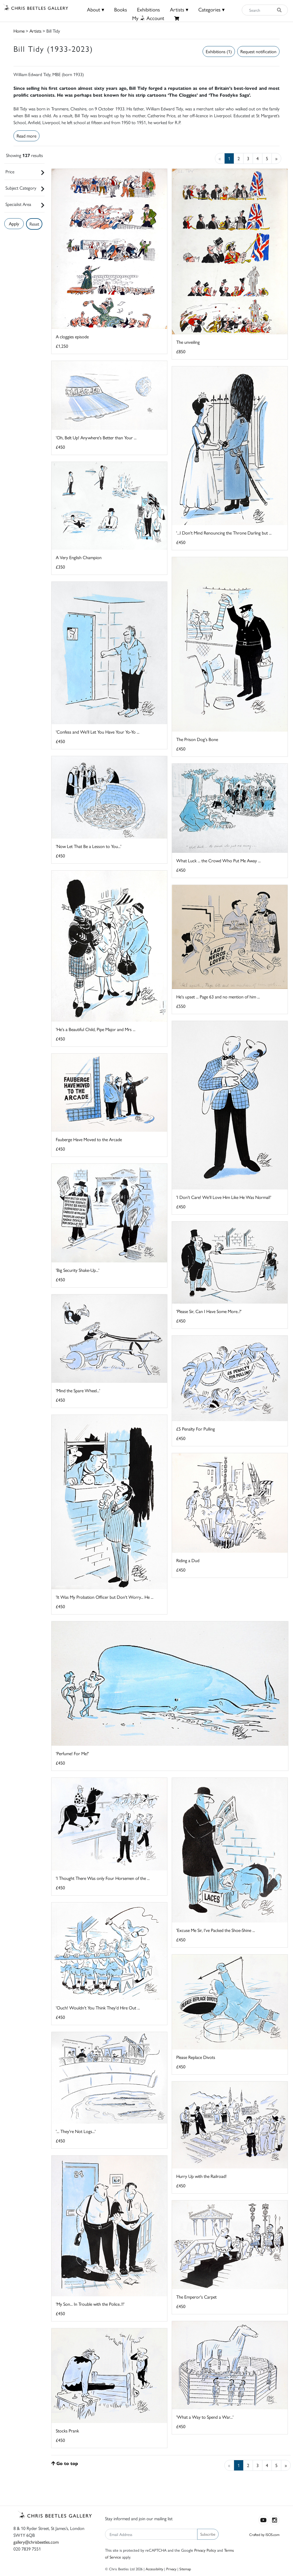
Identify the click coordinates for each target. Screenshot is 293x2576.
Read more (26, 135)
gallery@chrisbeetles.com (36, 2542)
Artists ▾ (179, 9)
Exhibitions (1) (219, 51)
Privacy (171, 2568)
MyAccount (148, 17)
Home (19, 30)
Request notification (258, 51)
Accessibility (154, 2568)
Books (120, 9)
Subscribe (207, 2534)
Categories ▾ (211, 9)
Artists (35, 30)
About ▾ (95, 9)
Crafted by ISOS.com (264, 2534)
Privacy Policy (205, 2550)
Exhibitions (148, 9)
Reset (34, 224)
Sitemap (185, 2568)
